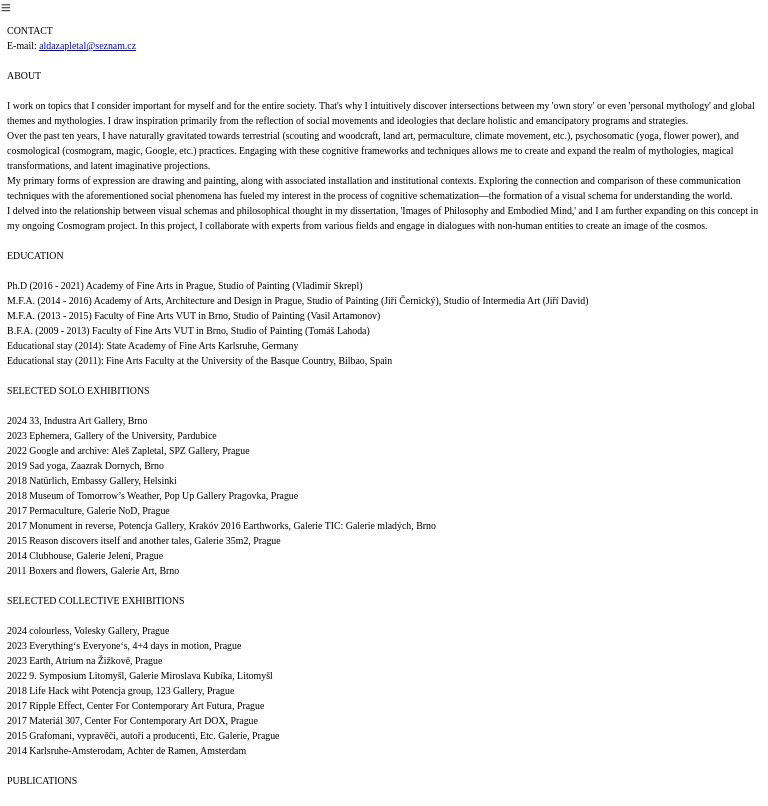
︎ (6, 8)
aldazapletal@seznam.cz (87, 45)
